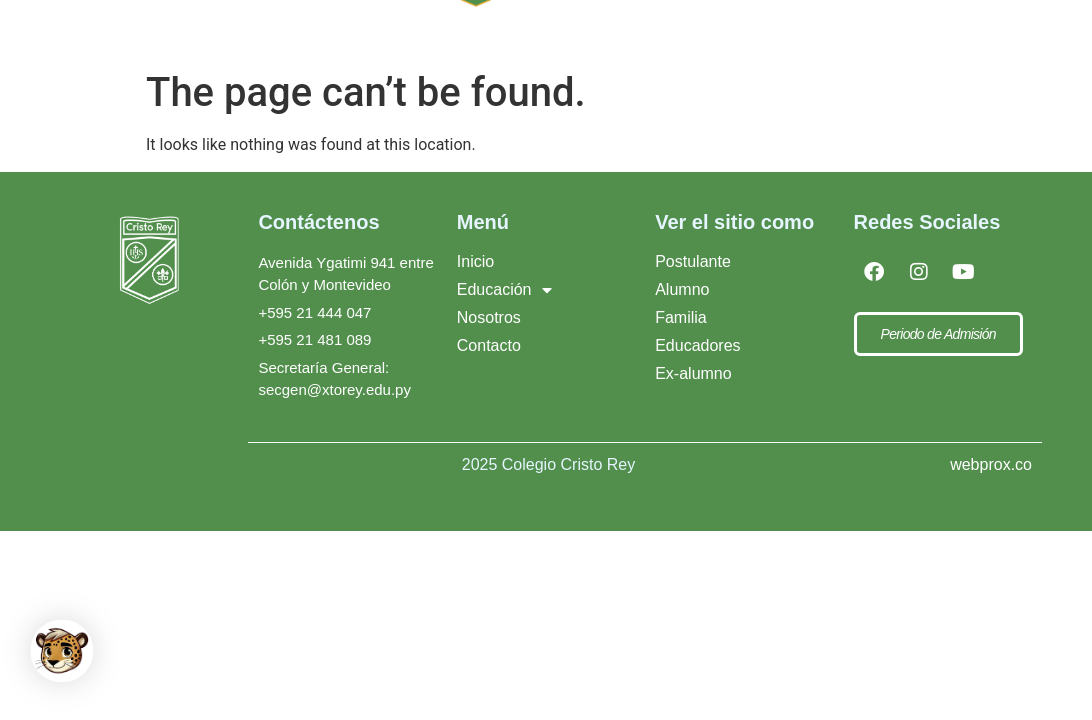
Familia (681, 317)
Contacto (489, 345)
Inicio (475, 261)
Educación (504, 290)
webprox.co (991, 464)
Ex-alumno (693, 373)
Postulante (693, 261)
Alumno (682, 289)
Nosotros (489, 317)
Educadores (697, 345)
